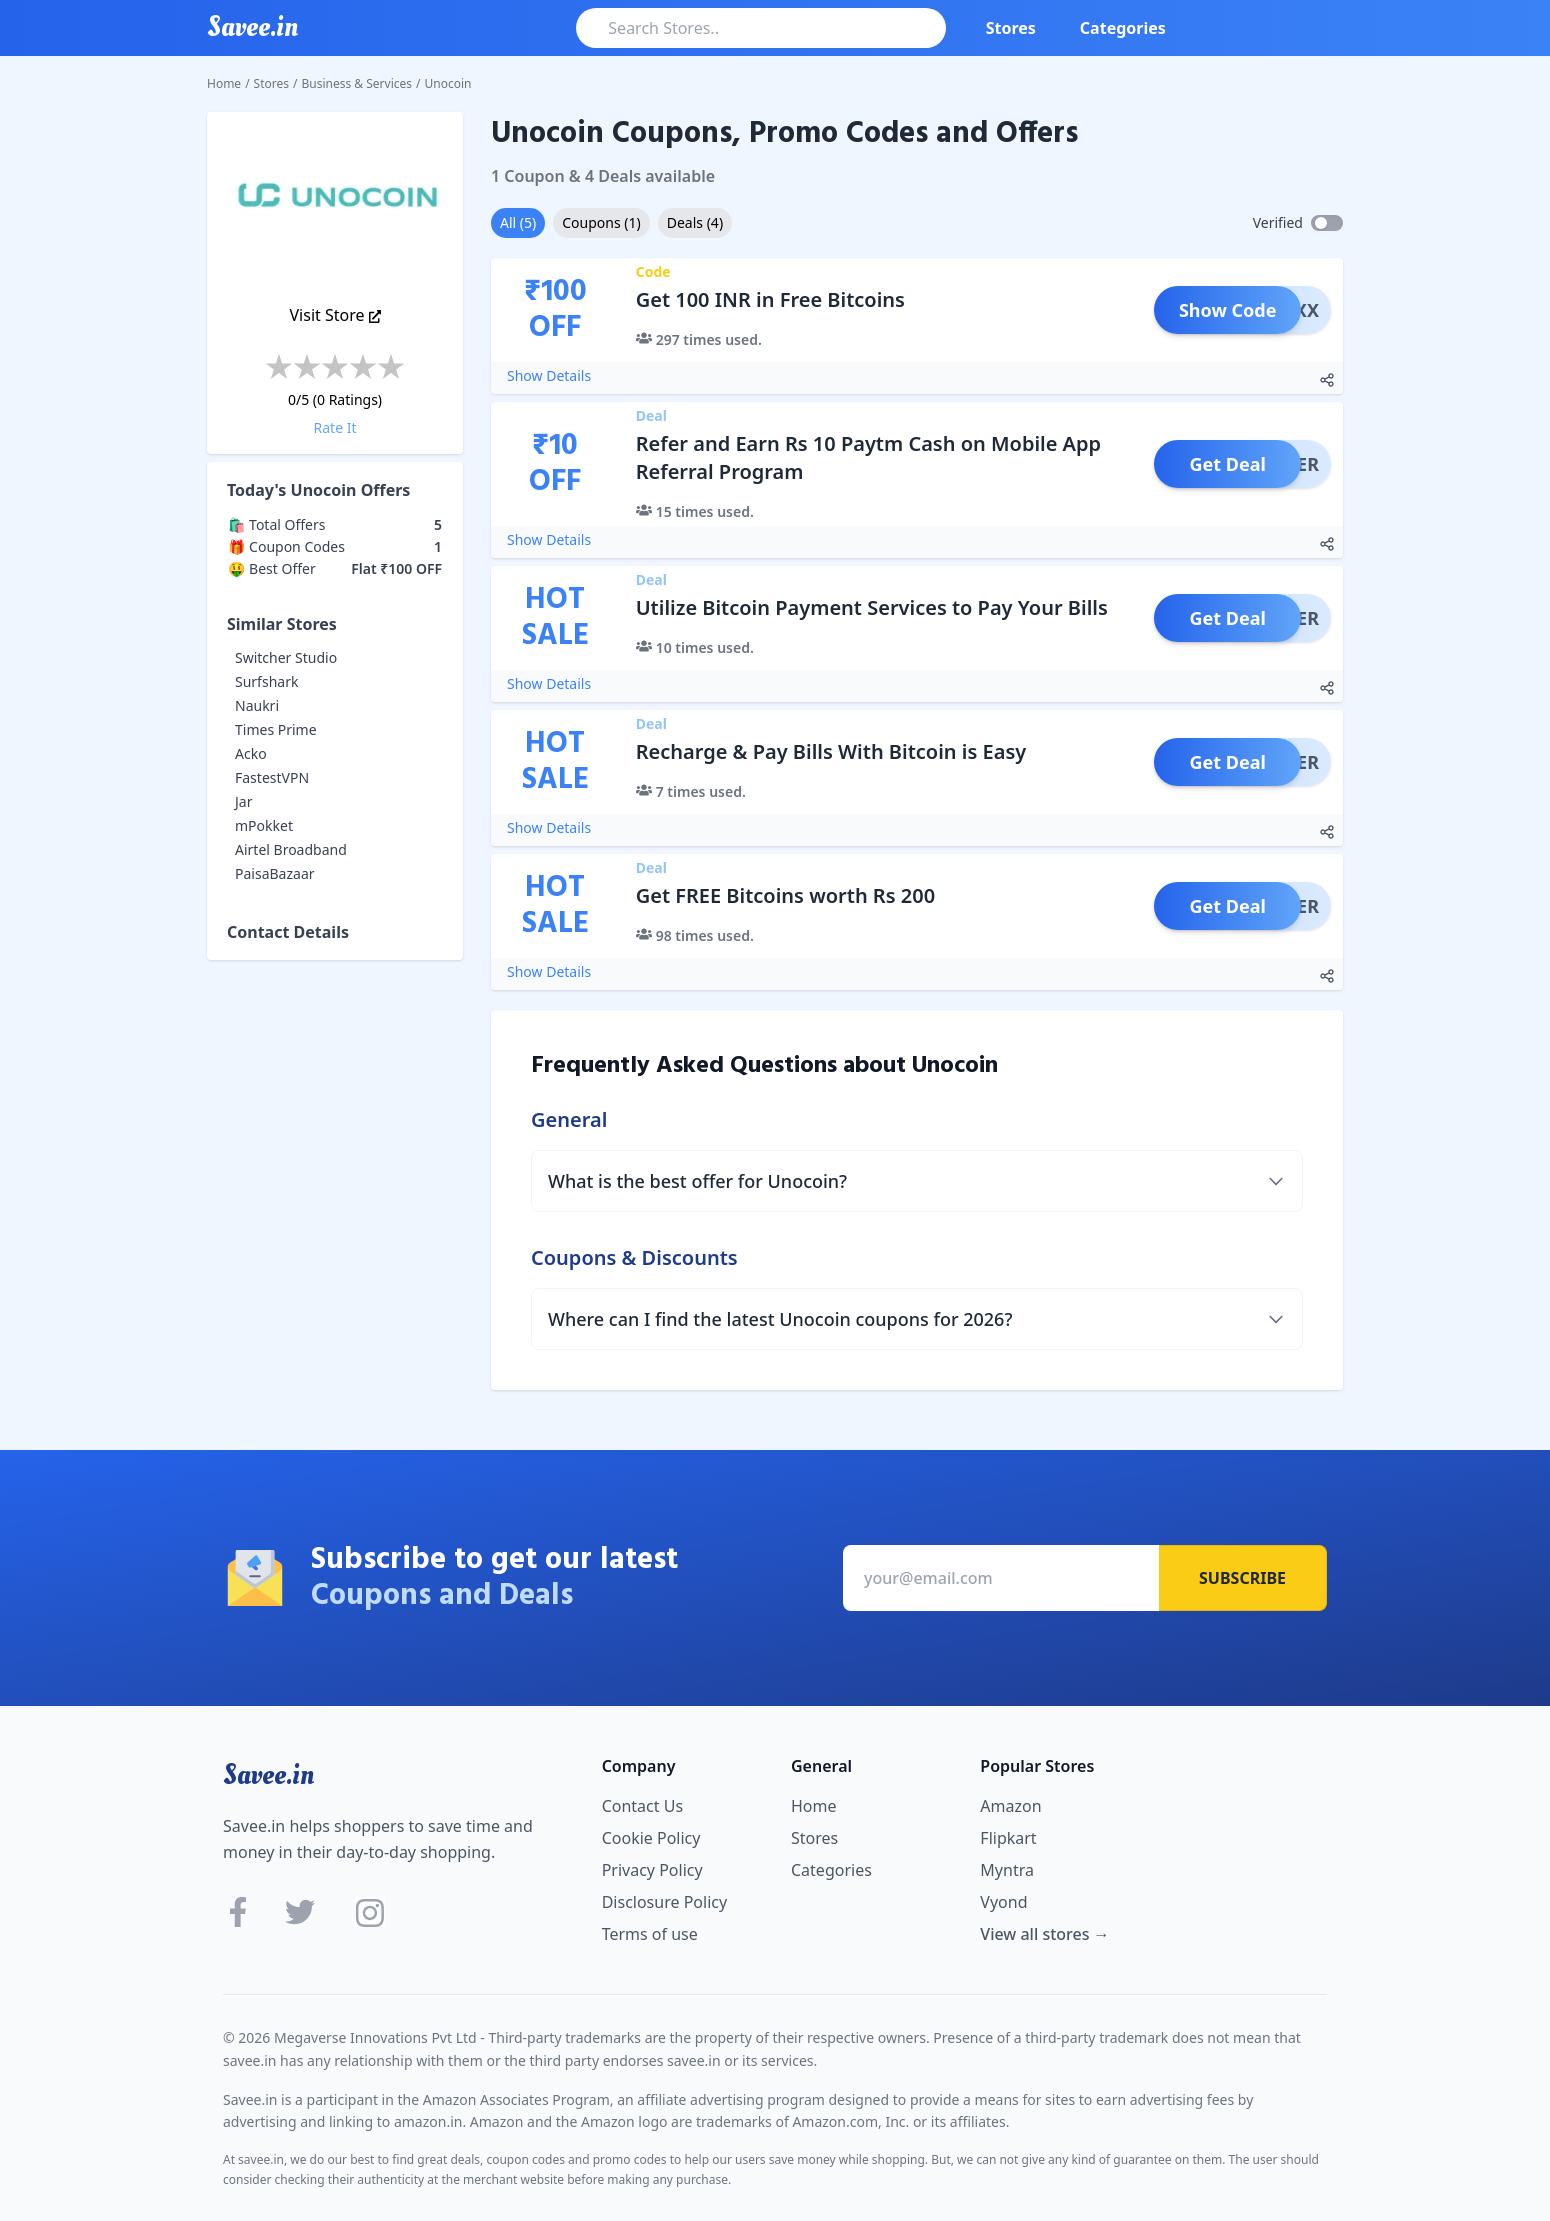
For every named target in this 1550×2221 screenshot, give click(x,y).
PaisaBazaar (275, 873)
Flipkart (1008, 1838)
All (518, 222)
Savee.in (268, 1775)
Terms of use (650, 1934)
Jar (243, 801)
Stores (1011, 28)
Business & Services (357, 83)
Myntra (1007, 1870)
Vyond (1003, 1902)
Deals (695, 222)
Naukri (257, 705)
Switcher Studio (286, 657)
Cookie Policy (651, 1838)
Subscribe (1242, 1578)
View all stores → (1044, 1934)
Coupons (601, 222)
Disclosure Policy (664, 1902)
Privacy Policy (652, 1870)
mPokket (264, 825)
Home (224, 83)
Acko (251, 753)
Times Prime (276, 729)
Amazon (1010, 1806)
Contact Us (642, 1806)
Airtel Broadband (291, 849)
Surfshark (266, 681)
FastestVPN (272, 777)
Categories (1123, 28)
